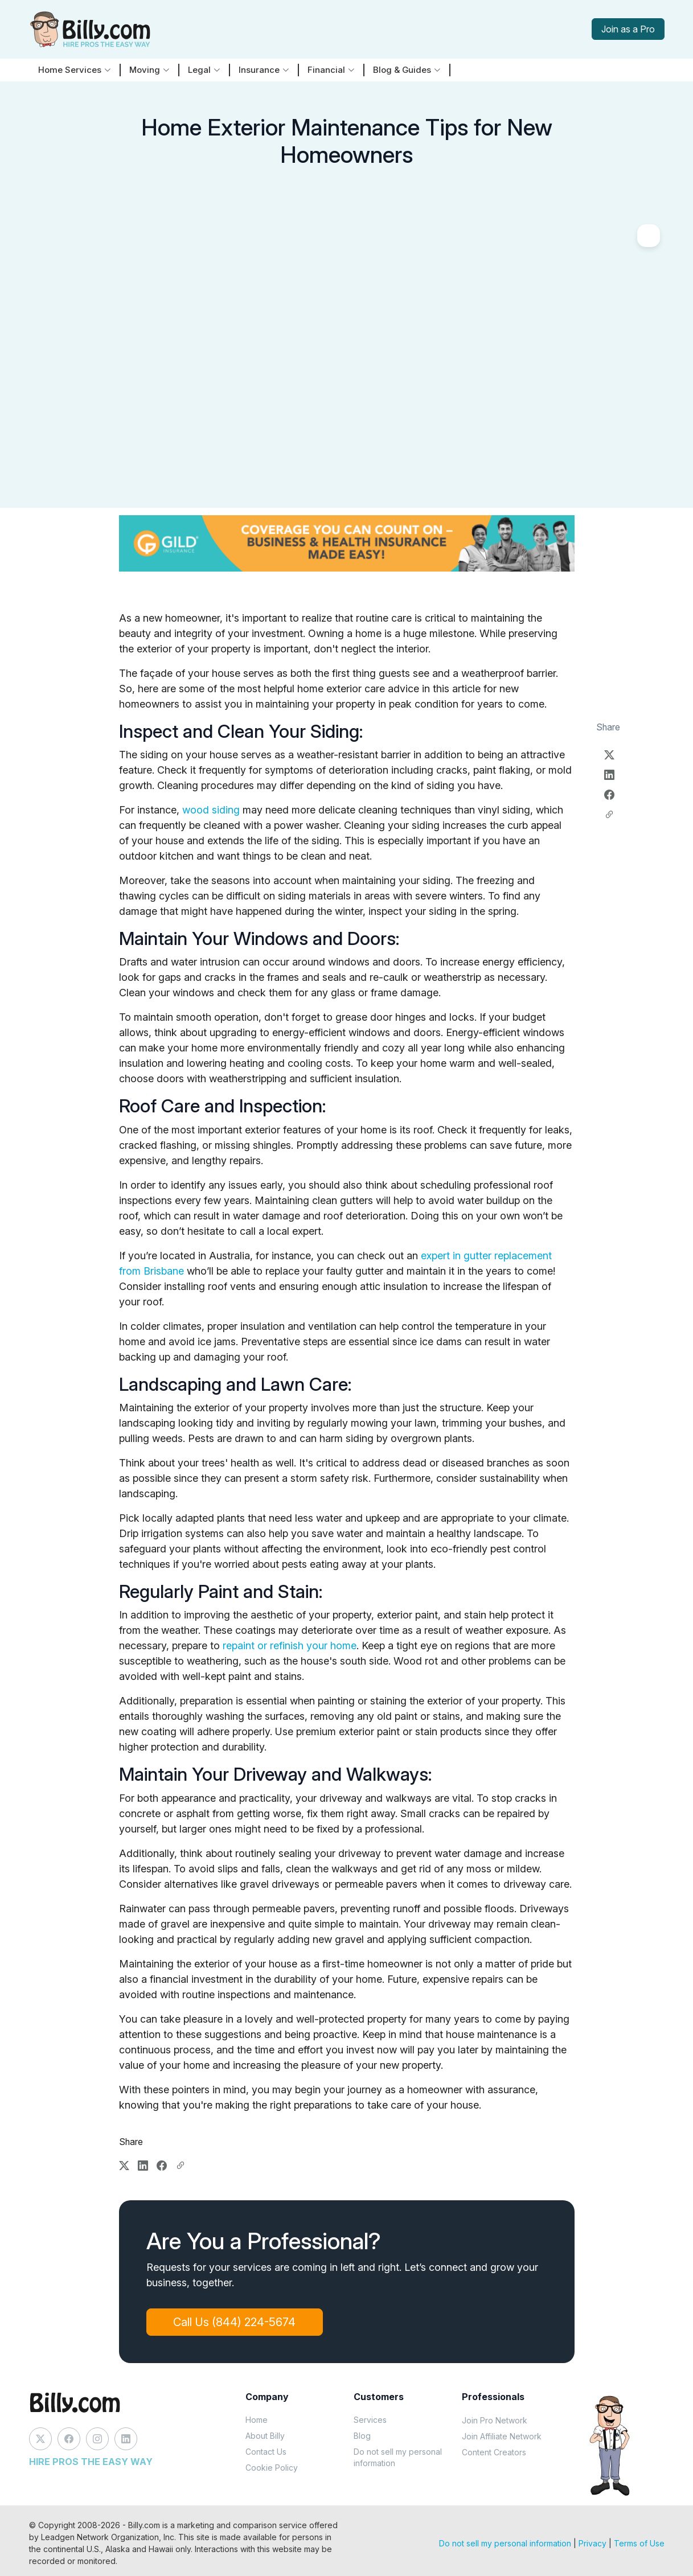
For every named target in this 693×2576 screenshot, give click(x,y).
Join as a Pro (628, 29)
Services (370, 2420)
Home (256, 2420)
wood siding (211, 810)
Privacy (592, 2543)
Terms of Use (639, 2543)
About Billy (265, 2436)
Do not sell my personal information (398, 2457)
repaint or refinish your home (289, 1645)
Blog (362, 2436)
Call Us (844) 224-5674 (235, 2322)
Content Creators (494, 2452)
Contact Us (265, 2451)
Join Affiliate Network (502, 2436)
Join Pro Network (494, 2420)
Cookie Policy (271, 2467)
